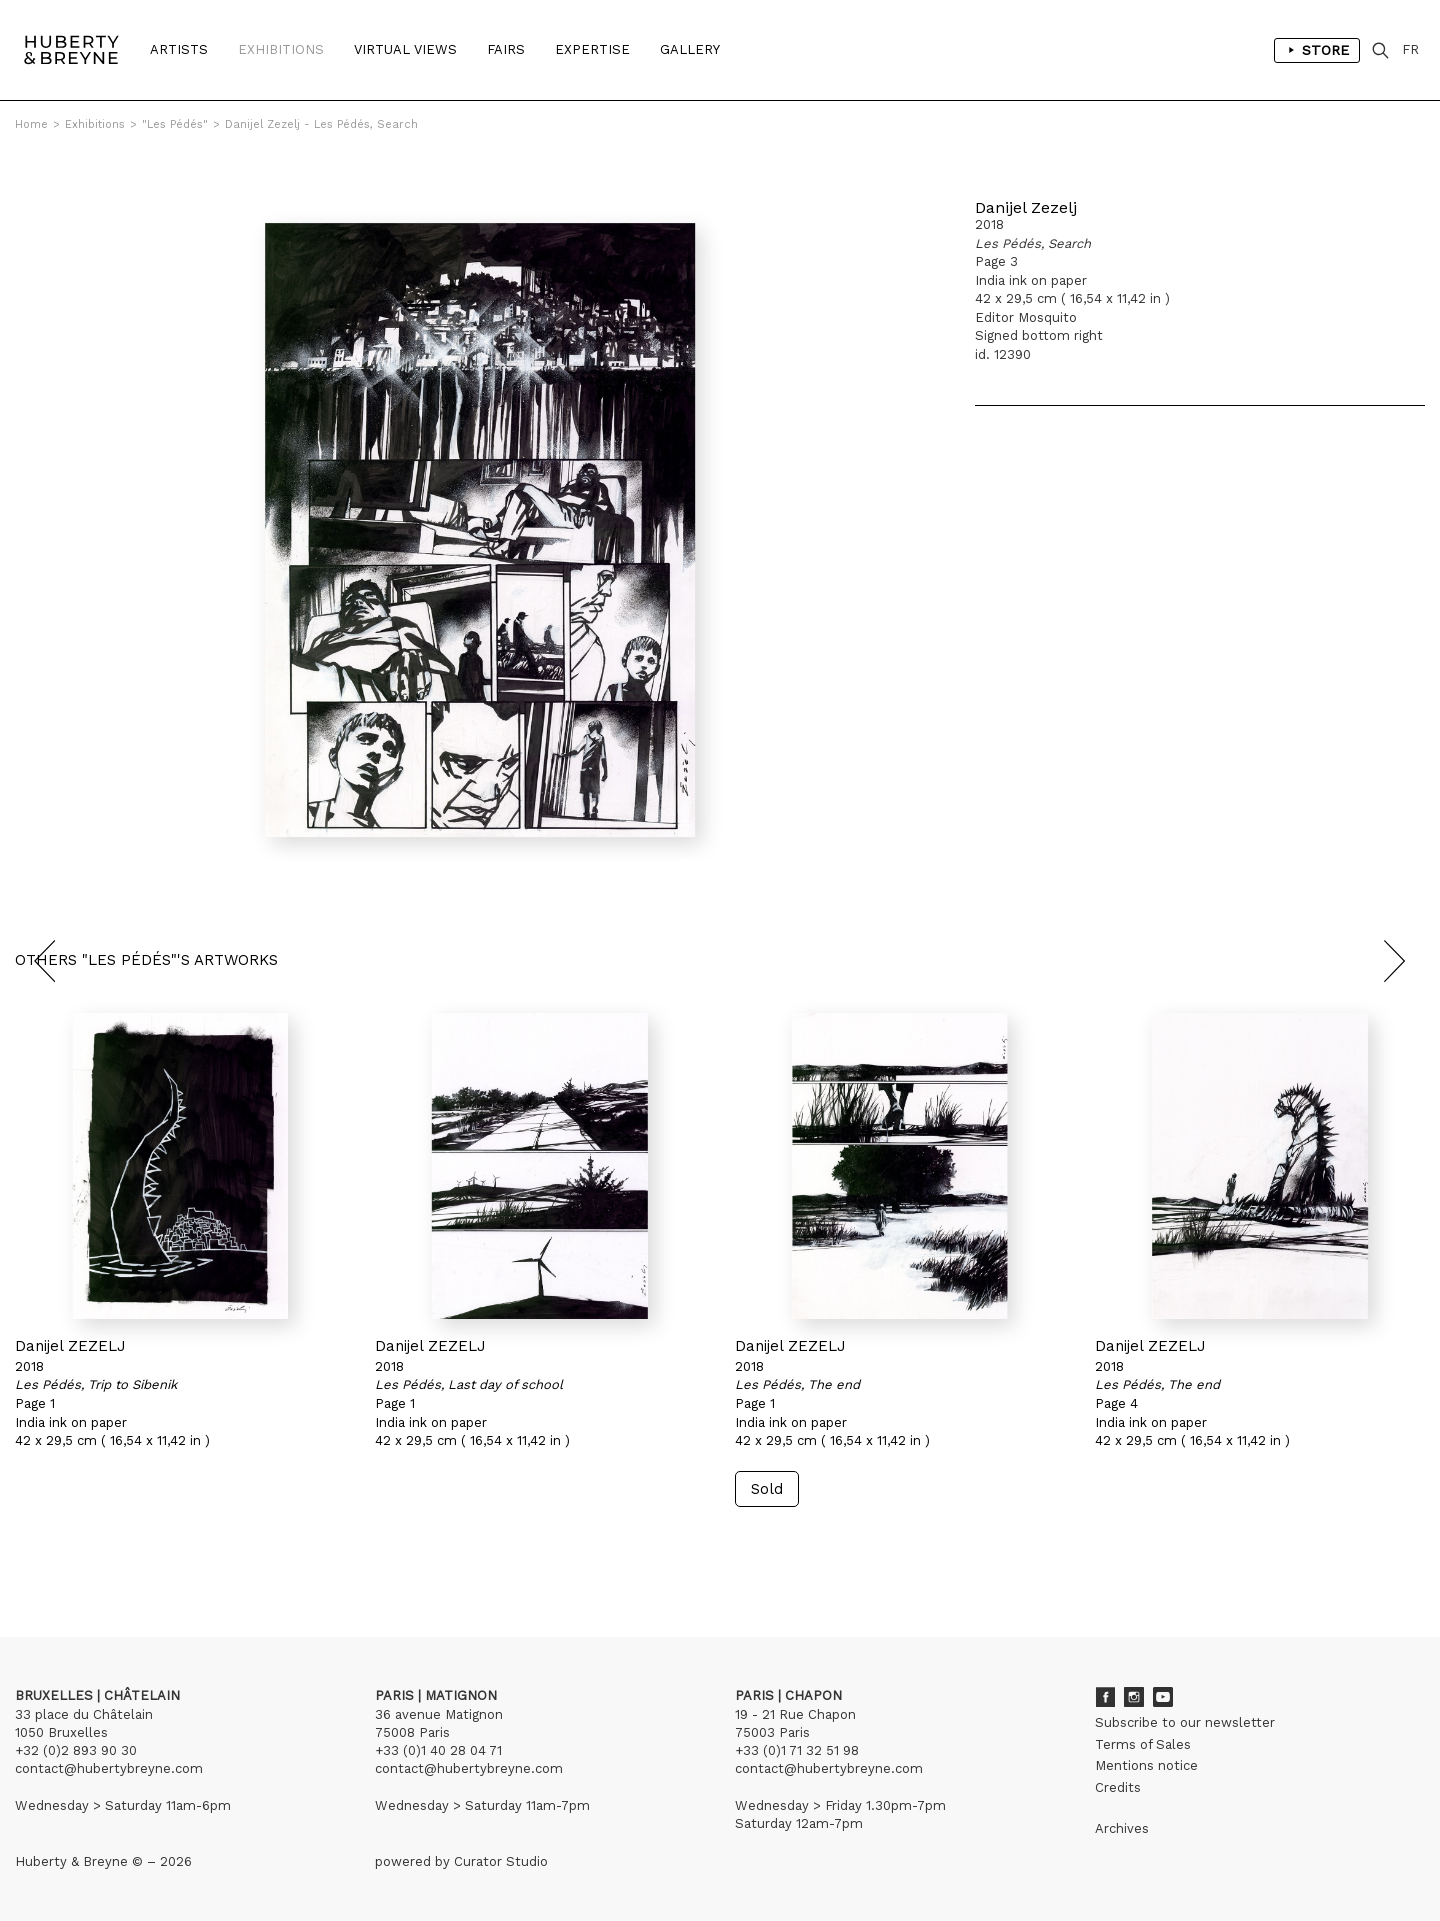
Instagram (1134, 1697)
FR (1410, 49)
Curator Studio (501, 1861)
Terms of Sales (1143, 1744)
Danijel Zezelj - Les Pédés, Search (321, 124)
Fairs (506, 49)
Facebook (1105, 1697)
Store (1317, 50)
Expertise (592, 49)
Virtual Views (405, 49)
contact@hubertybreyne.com (109, 1768)
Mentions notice (1146, 1765)
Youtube (1163, 1697)
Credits (1118, 1787)
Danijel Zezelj (1026, 207)
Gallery (690, 49)
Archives (1122, 1828)
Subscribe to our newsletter (1185, 1722)
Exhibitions (281, 49)
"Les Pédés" (175, 124)
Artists (179, 49)
